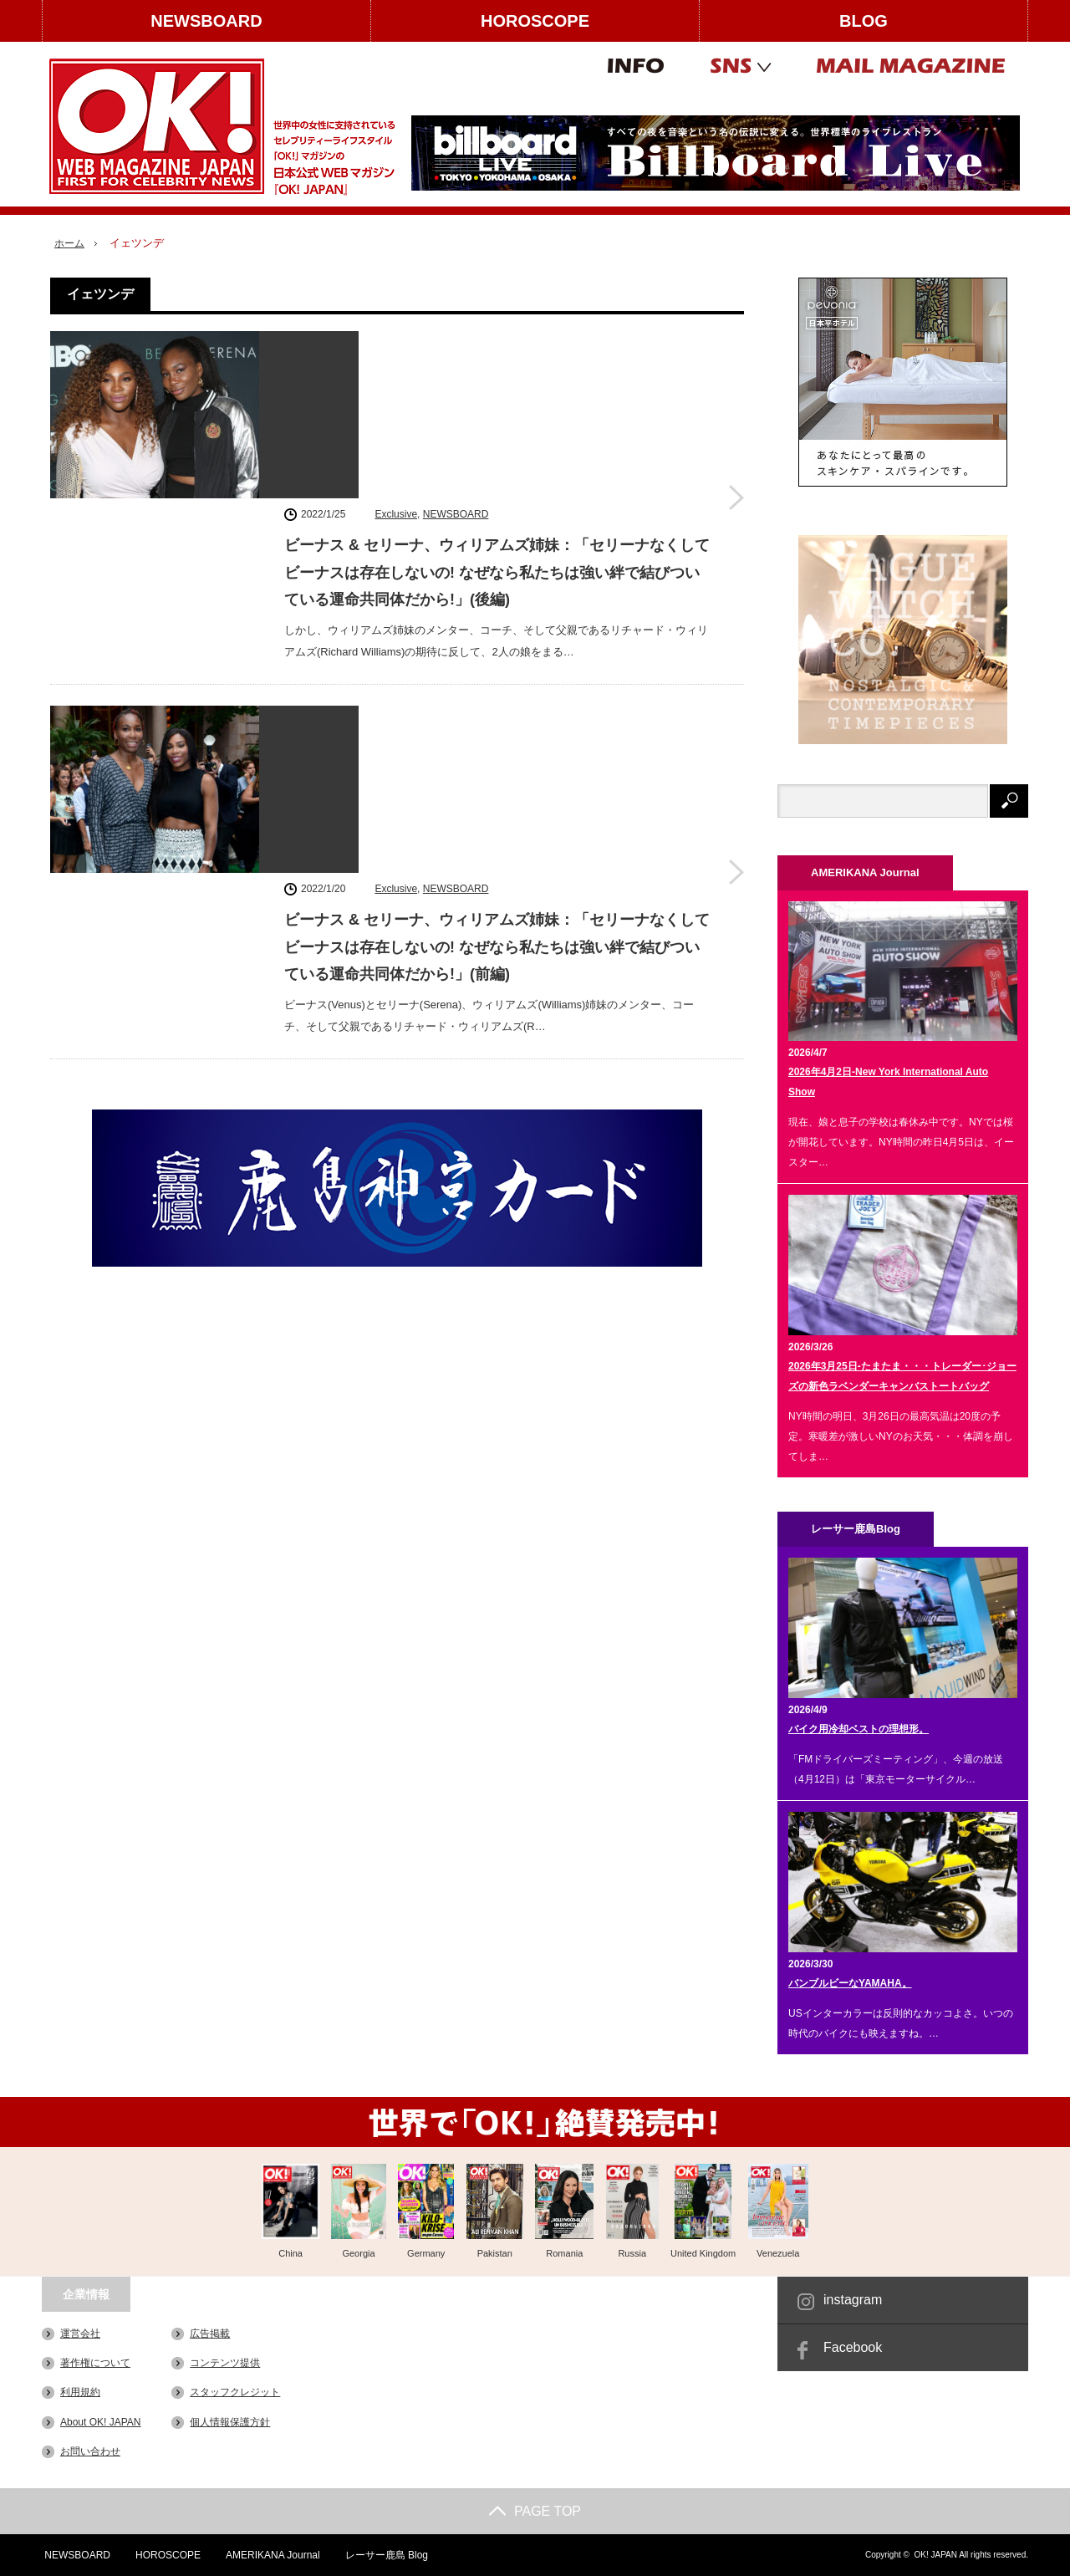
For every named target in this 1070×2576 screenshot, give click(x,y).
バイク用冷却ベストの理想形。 (858, 1729)
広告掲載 (210, 2333)
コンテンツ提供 (225, 2363)
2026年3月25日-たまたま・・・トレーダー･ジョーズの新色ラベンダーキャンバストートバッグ (902, 1376)
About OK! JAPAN (100, 2421)
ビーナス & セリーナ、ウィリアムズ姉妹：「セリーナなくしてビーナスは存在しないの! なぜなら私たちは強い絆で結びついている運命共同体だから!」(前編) (497, 612)
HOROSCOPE (535, 21)
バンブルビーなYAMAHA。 (850, 1983)
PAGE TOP (535, 2511)
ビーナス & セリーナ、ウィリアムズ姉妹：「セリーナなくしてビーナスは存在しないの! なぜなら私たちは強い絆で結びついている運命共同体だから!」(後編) (497, 402)
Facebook (852, 2347)
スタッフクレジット (235, 2392)
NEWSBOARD (206, 21)
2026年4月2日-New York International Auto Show (888, 1082)
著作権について (95, 2363)
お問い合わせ (90, 2450)
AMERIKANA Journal (272, 2555)
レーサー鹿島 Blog (385, 2555)
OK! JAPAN (935, 2554)
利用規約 (80, 2392)
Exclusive (395, 343)
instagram (852, 2300)
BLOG (863, 21)
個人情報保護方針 (230, 2421)
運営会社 (80, 2333)
